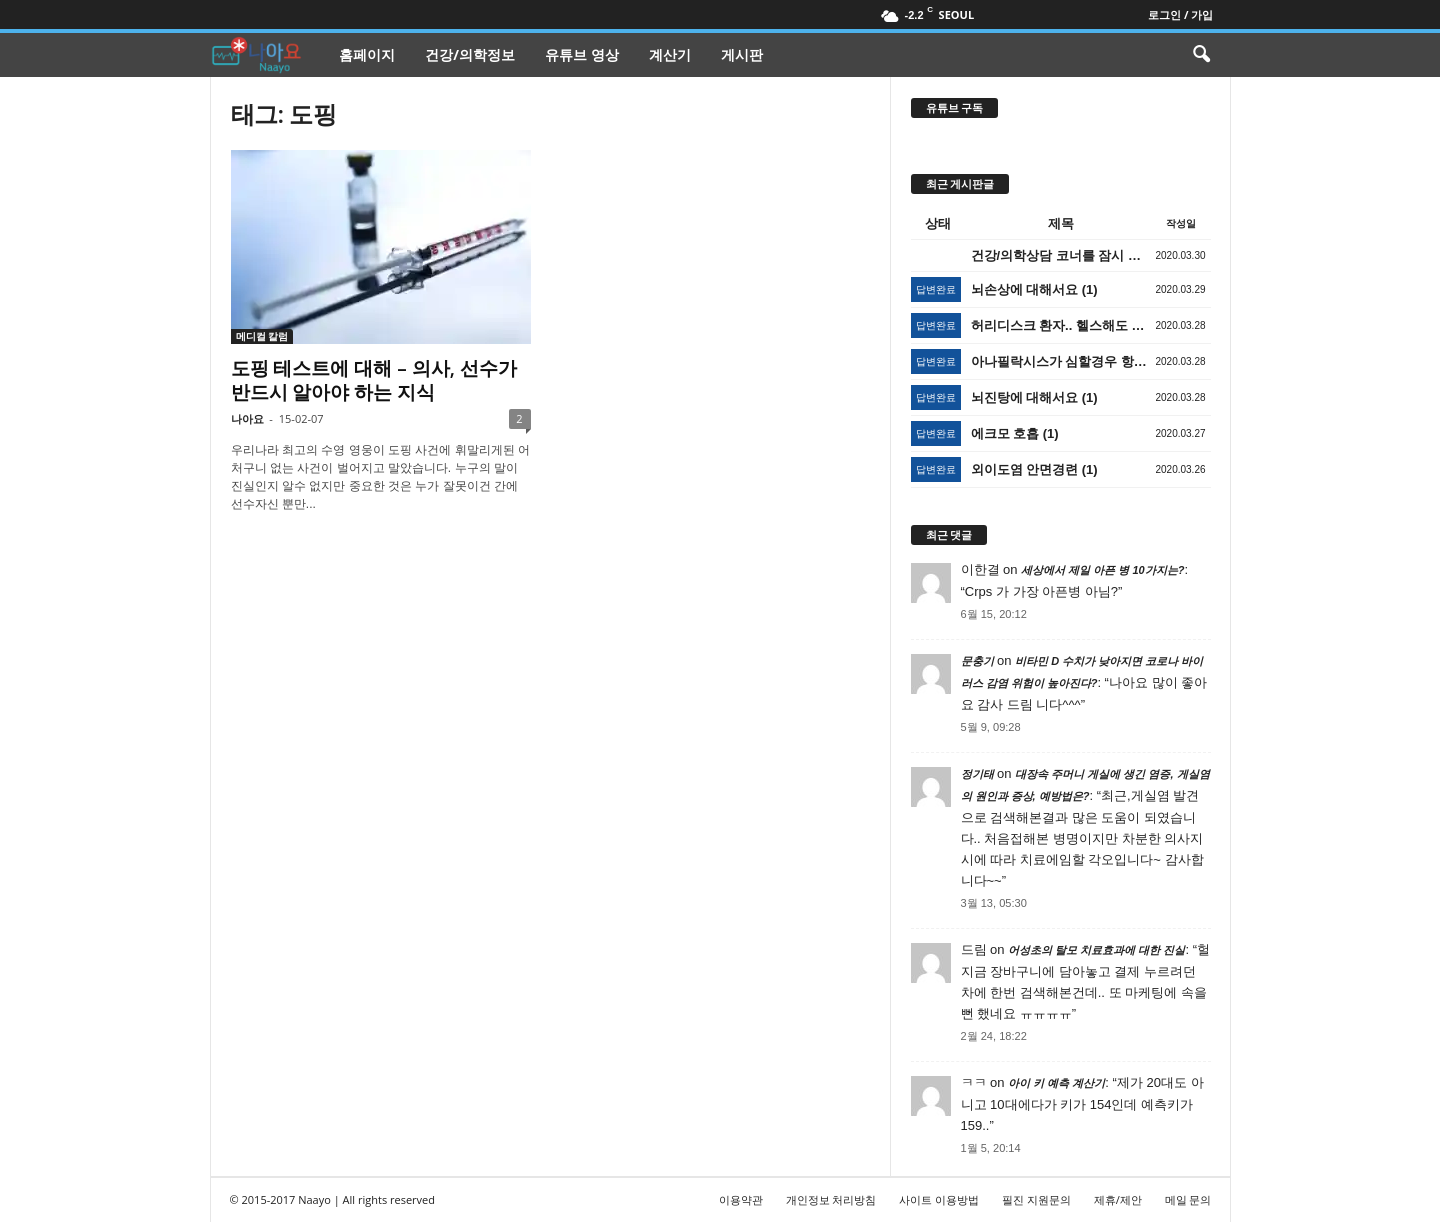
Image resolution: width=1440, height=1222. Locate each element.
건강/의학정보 (470, 54)
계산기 (670, 54)
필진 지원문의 (1036, 1199)
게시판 (742, 54)
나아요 (247, 418)
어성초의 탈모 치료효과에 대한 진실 (1096, 950)
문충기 (977, 661)
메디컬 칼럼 (262, 336)
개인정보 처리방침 (831, 1199)
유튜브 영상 (582, 54)
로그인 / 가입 (1180, 14)
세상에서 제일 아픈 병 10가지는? (1102, 570)
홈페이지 (367, 54)
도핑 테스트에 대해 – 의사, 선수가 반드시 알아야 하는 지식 (374, 380)
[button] (1201, 55)
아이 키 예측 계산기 (1056, 1083)
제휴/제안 (1118, 1199)
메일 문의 (1188, 1199)
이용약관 (741, 1199)
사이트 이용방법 (939, 1199)
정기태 (977, 774)
